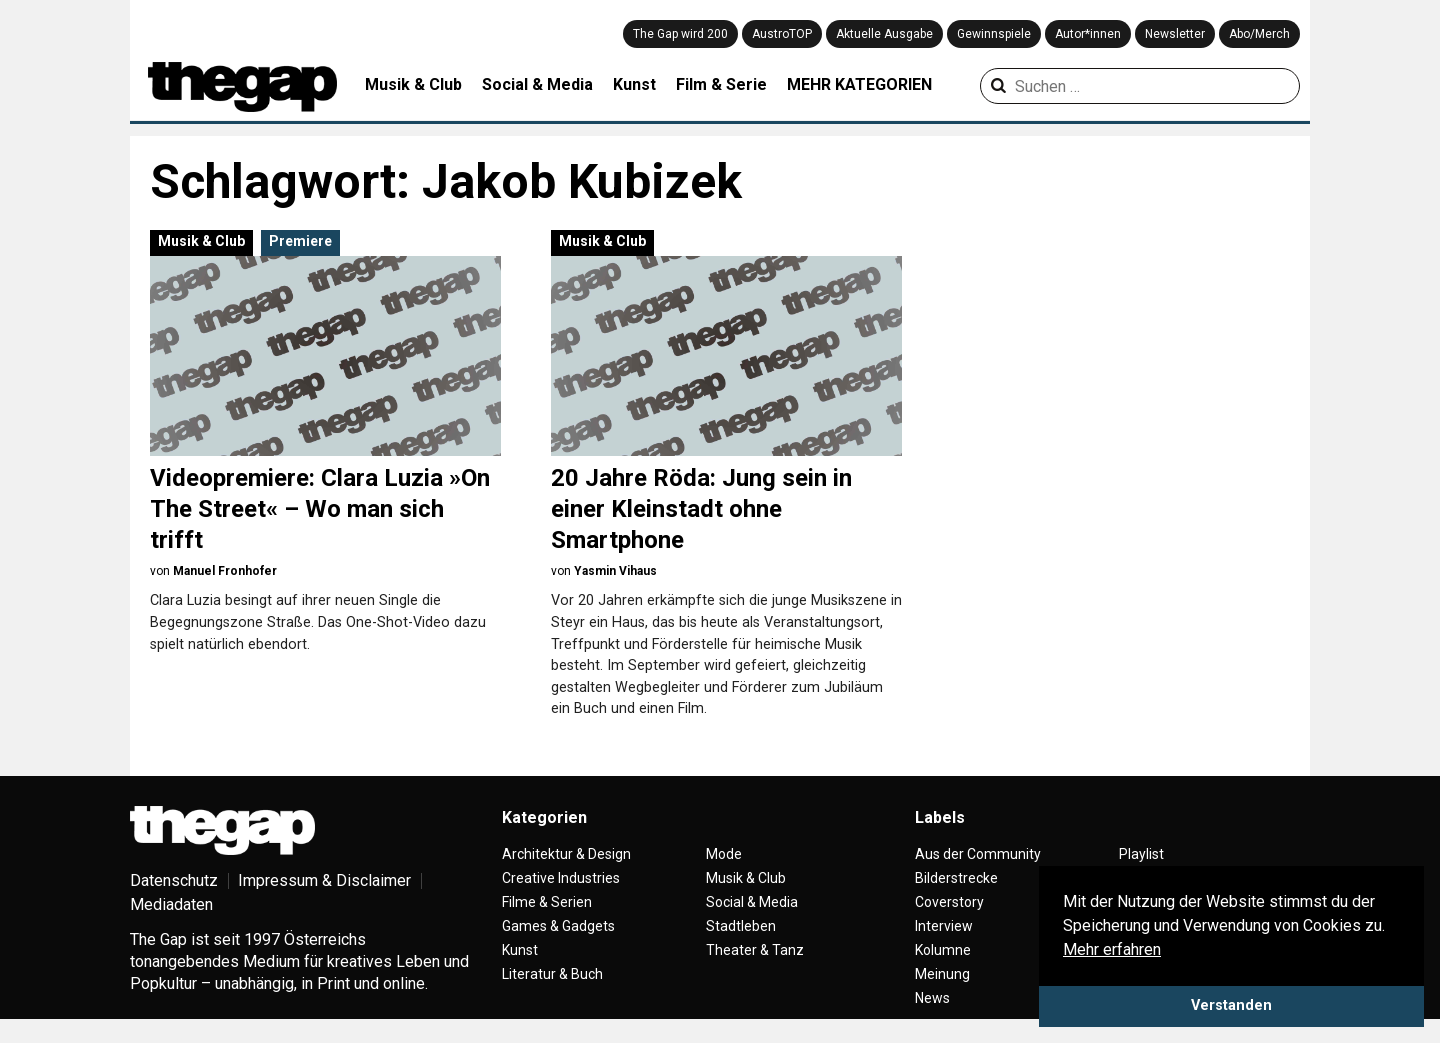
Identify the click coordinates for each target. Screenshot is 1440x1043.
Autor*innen (1088, 34)
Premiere (300, 241)
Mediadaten (171, 904)
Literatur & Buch (552, 974)
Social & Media (537, 84)
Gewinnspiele (994, 34)
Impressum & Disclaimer (324, 880)
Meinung (942, 974)
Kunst (634, 84)
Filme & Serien (547, 902)
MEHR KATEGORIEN (859, 84)
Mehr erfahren (1112, 949)
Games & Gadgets (558, 926)
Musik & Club (413, 84)
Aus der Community (978, 854)
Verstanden (1231, 1005)
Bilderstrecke (956, 878)
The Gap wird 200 (680, 34)
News (932, 998)
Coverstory (949, 902)
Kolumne (943, 950)
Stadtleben (741, 926)
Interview (944, 926)
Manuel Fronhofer (225, 571)
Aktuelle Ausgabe (884, 34)
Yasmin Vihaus (615, 571)
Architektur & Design (566, 854)
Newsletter (1175, 34)
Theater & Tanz (755, 950)
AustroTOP (782, 34)
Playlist (1141, 854)
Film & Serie (721, 84)
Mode (724, 854)
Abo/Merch (1259, 34)
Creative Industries (561, 878)
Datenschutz (174, 880)
